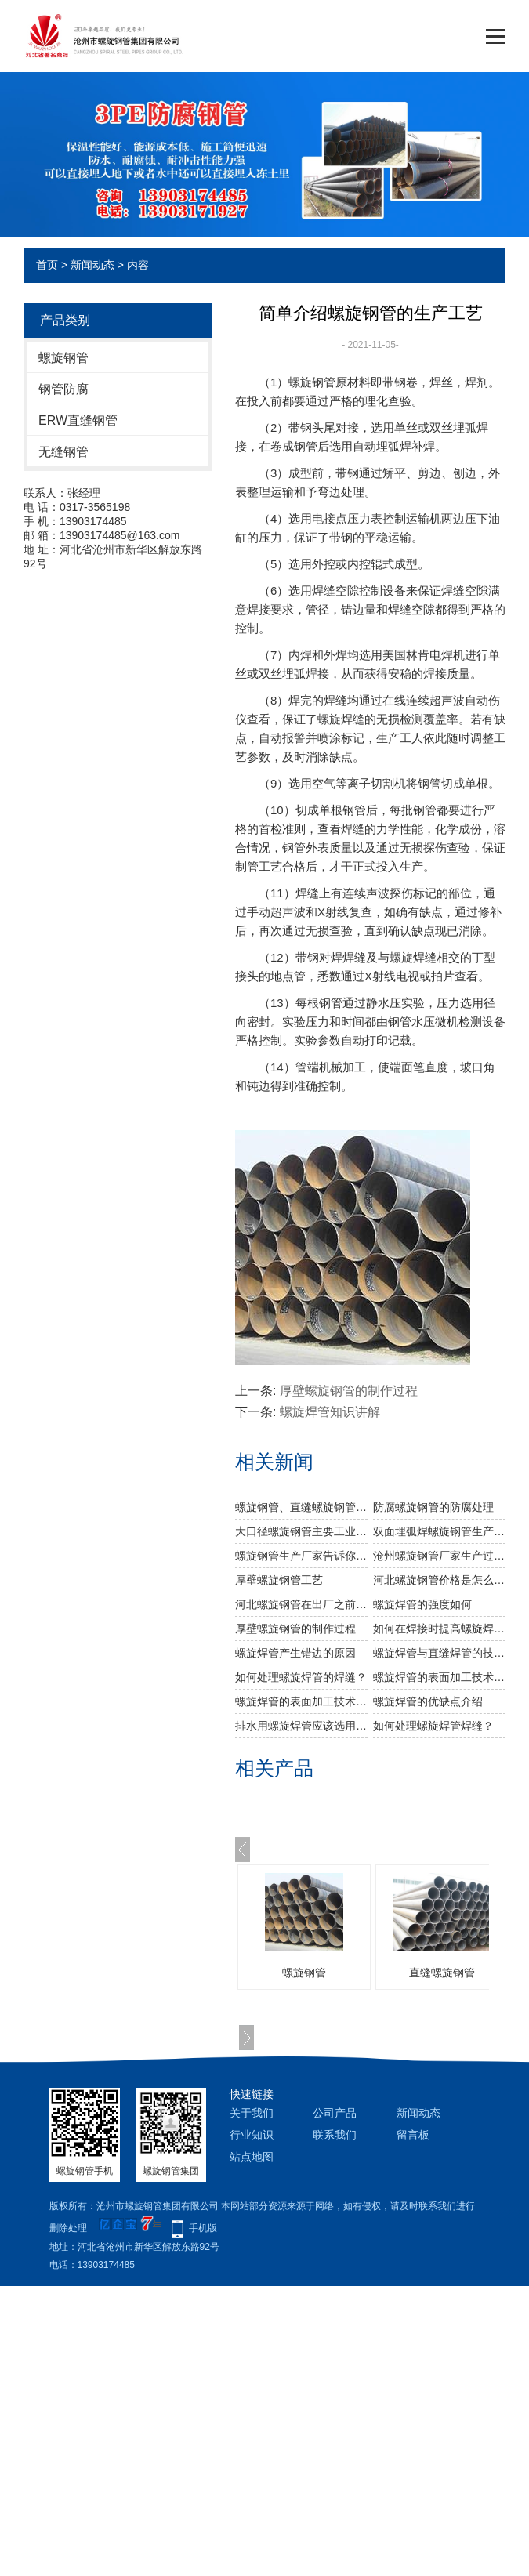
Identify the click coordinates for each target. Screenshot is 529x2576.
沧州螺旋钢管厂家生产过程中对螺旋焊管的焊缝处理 (439, 1555)
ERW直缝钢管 (78, 420)
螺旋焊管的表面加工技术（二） (301, 1701)
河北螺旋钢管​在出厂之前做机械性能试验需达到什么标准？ (301, 1604)
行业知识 (252, 2135)
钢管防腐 (63, 389)
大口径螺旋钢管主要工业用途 (301, 1531)
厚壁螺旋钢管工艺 (279, 1580)
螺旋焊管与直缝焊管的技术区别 (439, 1653)
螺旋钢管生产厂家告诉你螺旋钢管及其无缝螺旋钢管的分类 (301, 1555)
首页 (47, 265)
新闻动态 (92, 265)
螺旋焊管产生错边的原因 (295, 1653)
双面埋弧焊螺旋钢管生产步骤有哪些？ (439, 1531)
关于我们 (252, 2113)
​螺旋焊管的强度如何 (422, 1604)
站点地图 (252, 2156)
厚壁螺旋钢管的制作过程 (349, 1390)
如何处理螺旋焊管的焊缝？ (301, 1677)
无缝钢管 (63, 451)
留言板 (413, 2135)
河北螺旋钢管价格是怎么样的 (439, 1580)
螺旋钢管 (63, 357)
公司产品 (335, 2113)
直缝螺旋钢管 (442, 1972)
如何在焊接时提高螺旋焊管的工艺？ (439, 1628)
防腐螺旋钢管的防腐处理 (433, 1507)
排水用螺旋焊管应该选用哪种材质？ (301, 1725)
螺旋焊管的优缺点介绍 (428, 1701)
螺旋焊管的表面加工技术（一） (439, 1677)
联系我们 (335, 2135)
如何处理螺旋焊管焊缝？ (433, 1725)
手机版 (203, 2228)
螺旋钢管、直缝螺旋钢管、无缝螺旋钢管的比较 (301, 1507)
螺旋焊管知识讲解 (330, 1411)
